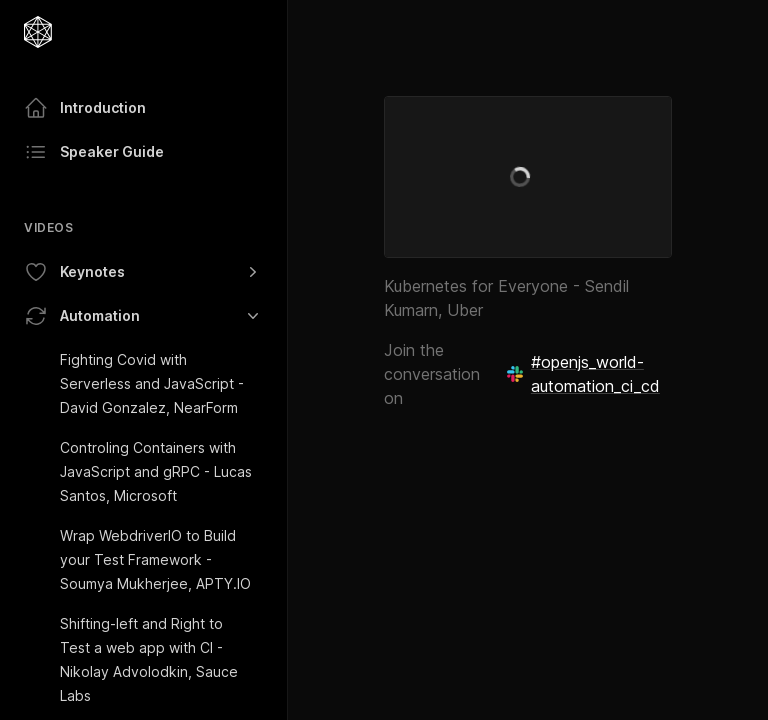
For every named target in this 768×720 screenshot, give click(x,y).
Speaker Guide (94, 152)
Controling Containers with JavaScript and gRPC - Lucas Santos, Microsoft (156, 471)
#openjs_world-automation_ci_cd (583, 374)
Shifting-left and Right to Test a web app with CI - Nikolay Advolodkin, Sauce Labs (149, 659)
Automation (143, 316)
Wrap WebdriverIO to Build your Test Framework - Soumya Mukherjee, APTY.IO (155, 559)
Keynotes (143, 272)
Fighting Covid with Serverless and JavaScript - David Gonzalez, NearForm (152, 383)
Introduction (85, 108)
